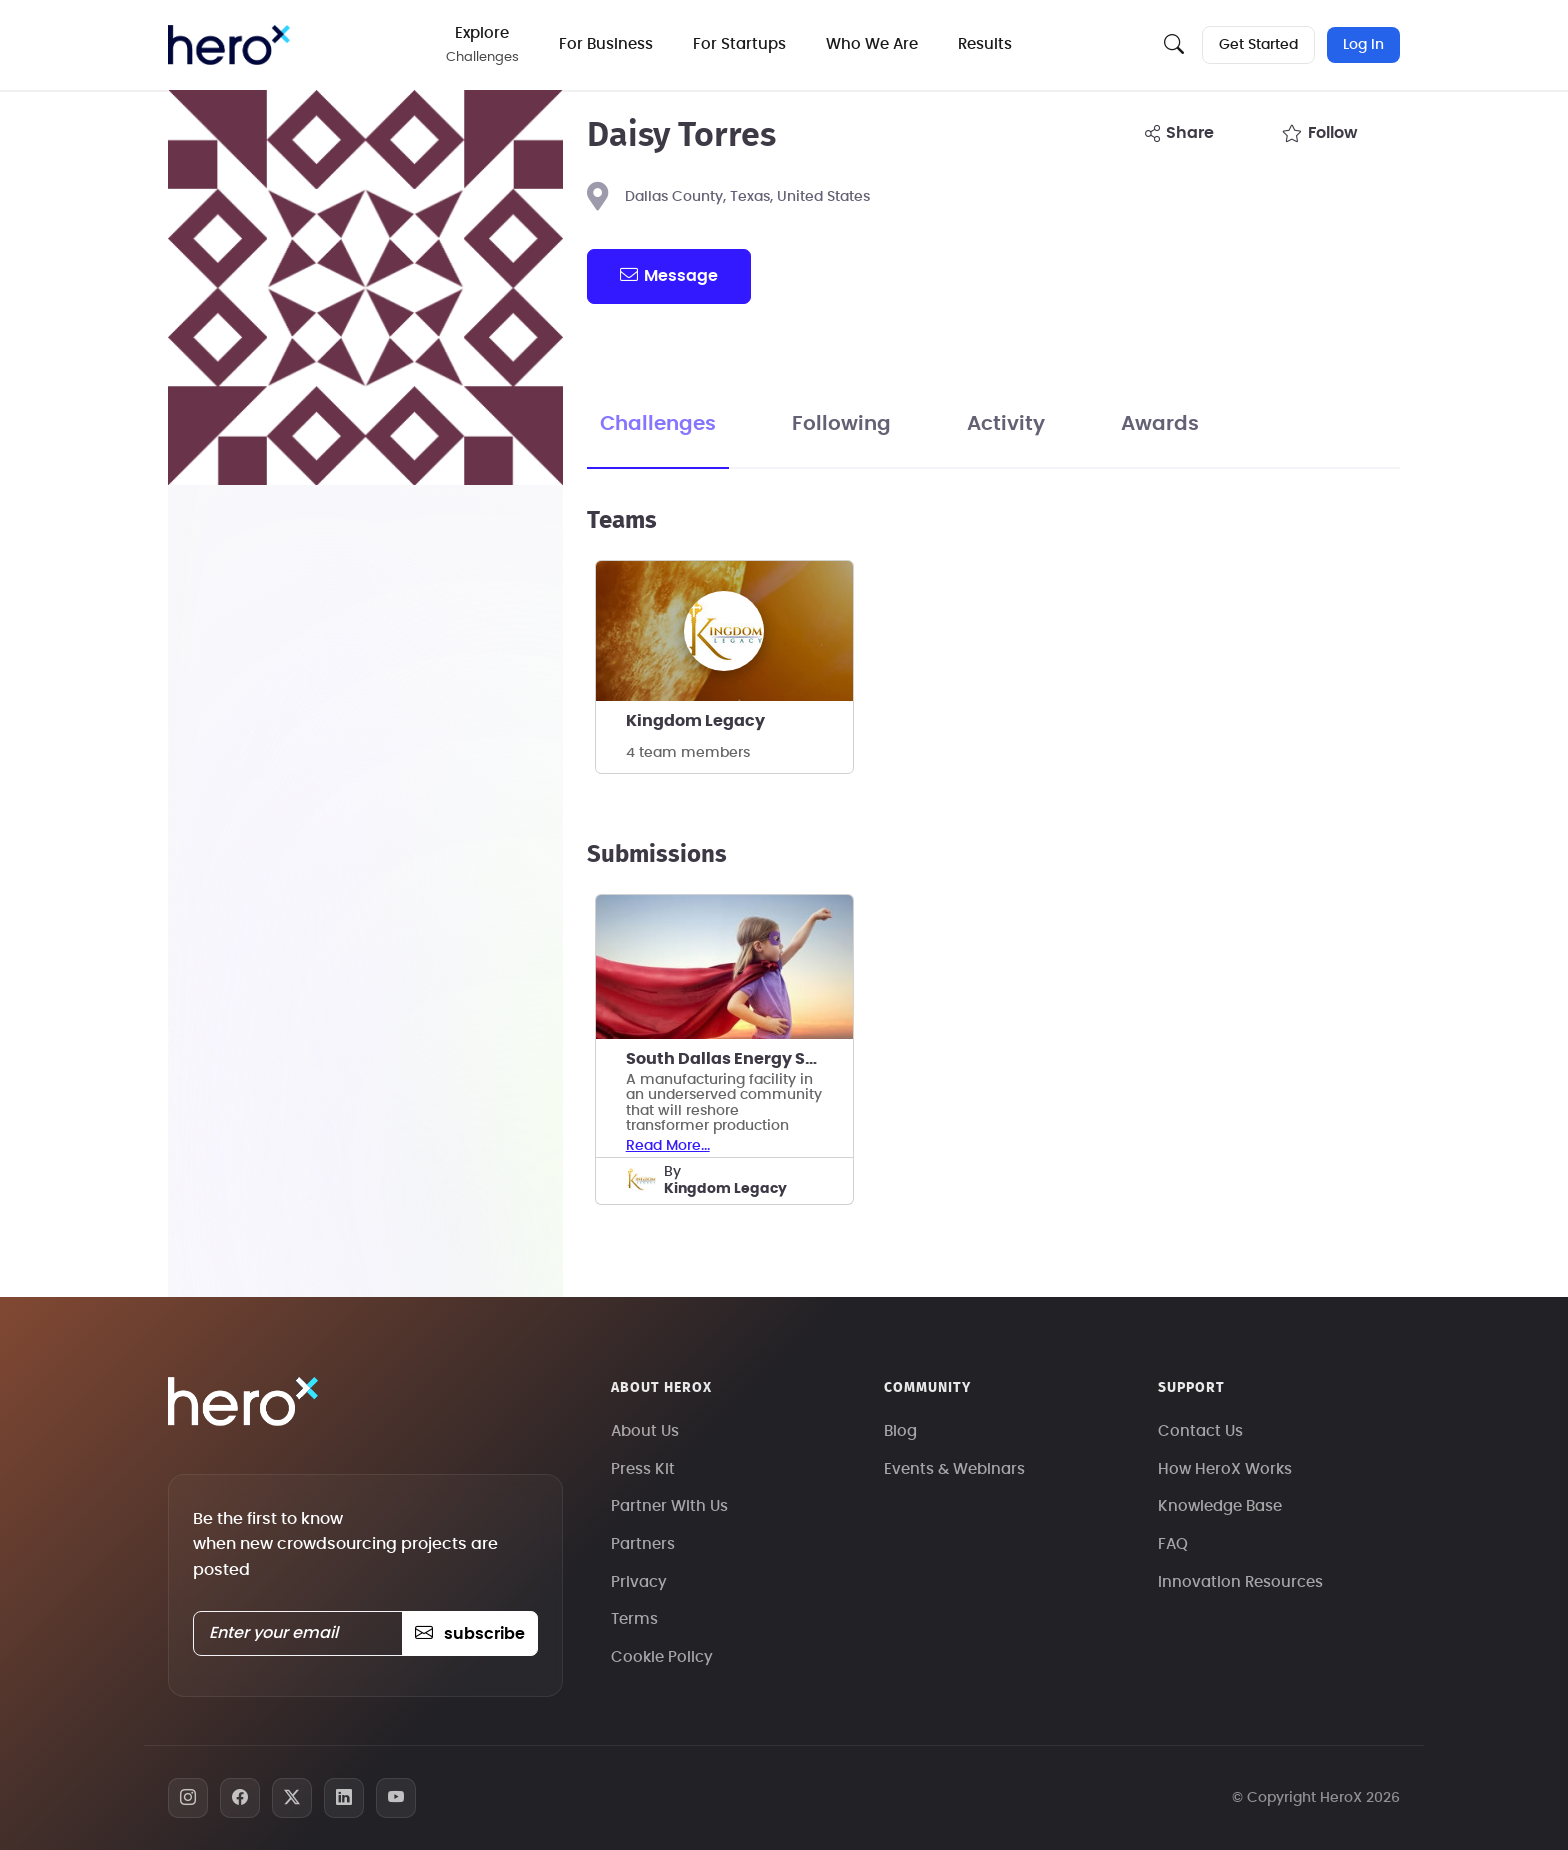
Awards (1160, 424)
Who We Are (872, 44)
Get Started (1258, 45)
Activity (1006, 424)
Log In (1363, 45)
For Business (606, 44)
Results (985, 44)
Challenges (658, 424)
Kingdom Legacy (695, 721)
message (669, 275)
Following (841, 424)
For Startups (739, 44)
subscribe (469, 1634)
